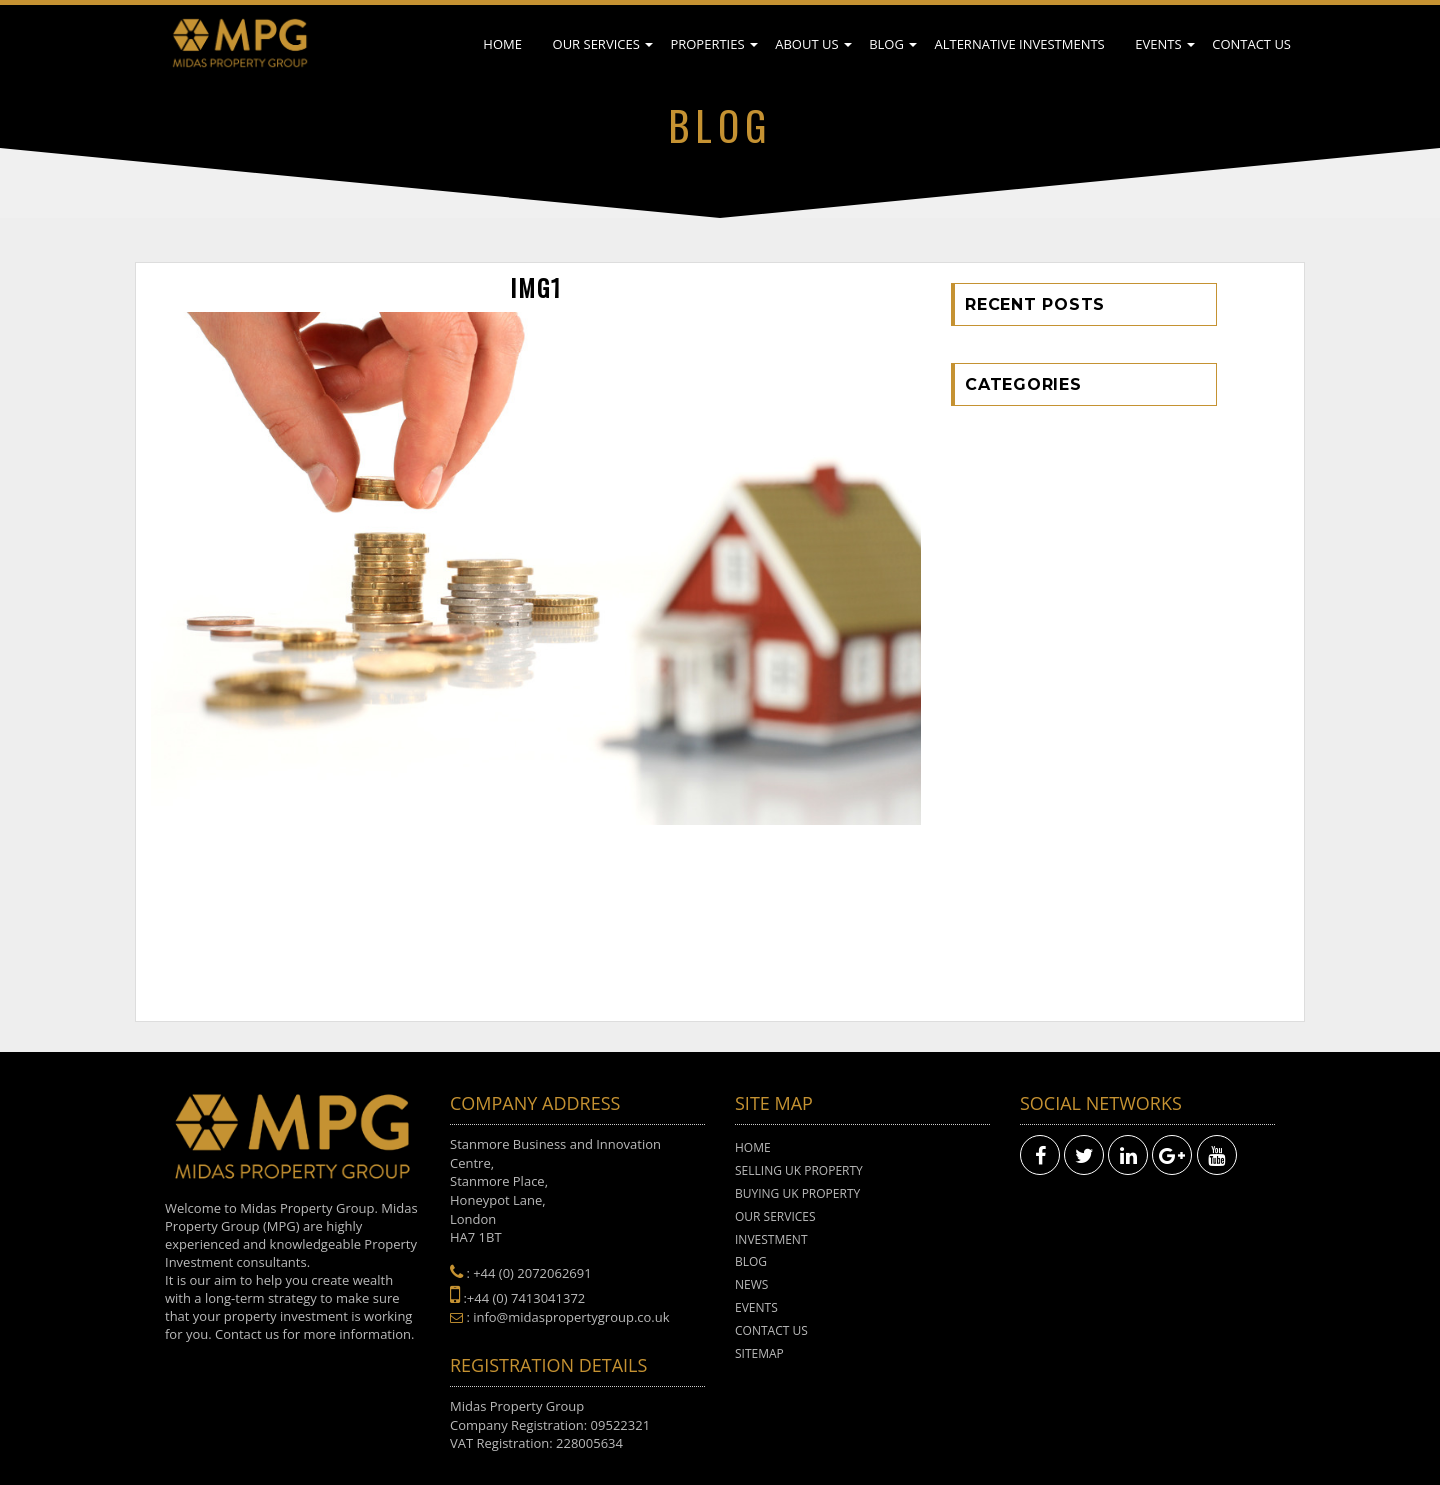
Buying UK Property (797, 1193)
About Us (806, 44)
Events (1158, 44)
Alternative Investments (1019, 44)
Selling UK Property (799, 1170)
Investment (771, 1239)
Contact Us (1251, 44)
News (751, 1284)
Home (502, 44)
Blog (886, 44)
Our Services (596, 44)
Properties (707, 44)
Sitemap (759, 1353)
